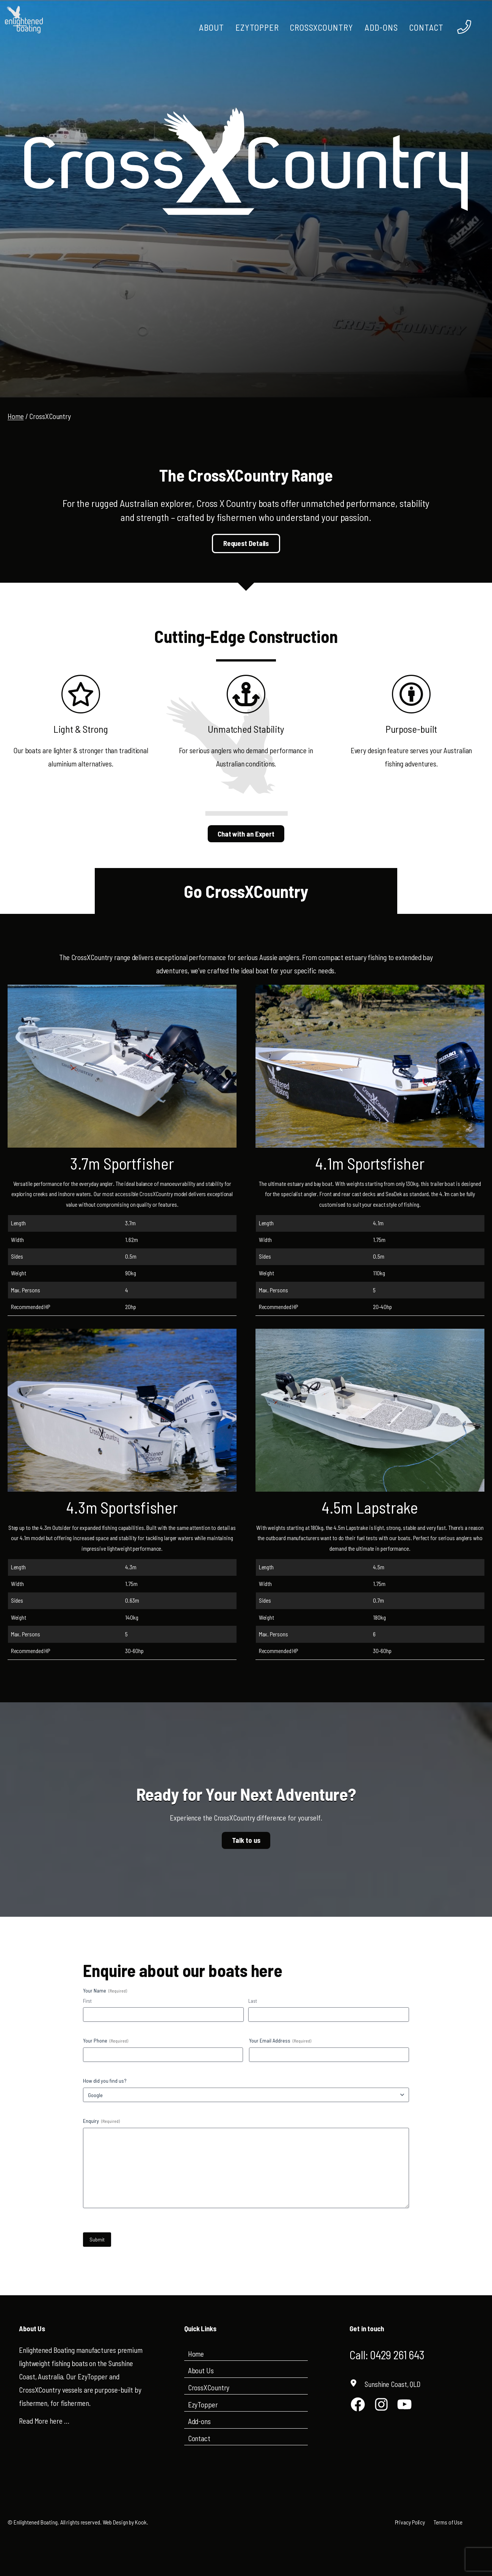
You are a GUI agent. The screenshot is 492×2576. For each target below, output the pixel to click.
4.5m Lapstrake (370, 1507)
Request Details (246, 543)
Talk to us (246, 1840)
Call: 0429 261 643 (389, 2354)
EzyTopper (203, 2404)
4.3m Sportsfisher (122, 1507)
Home (16, 416)
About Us (201, 2370)
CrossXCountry (209, 2387)
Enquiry (101, 2121)
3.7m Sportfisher (122, 1163)
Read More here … (44, 2420)
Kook (141, 2522)
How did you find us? (105, 2080)
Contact (199, 2438)
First (87, 2001)
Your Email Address (280, 2040)
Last (252, 2001)
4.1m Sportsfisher (370, 1163)
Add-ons (199, 2421)
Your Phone (105, 2040)
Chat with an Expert (246, 834)
